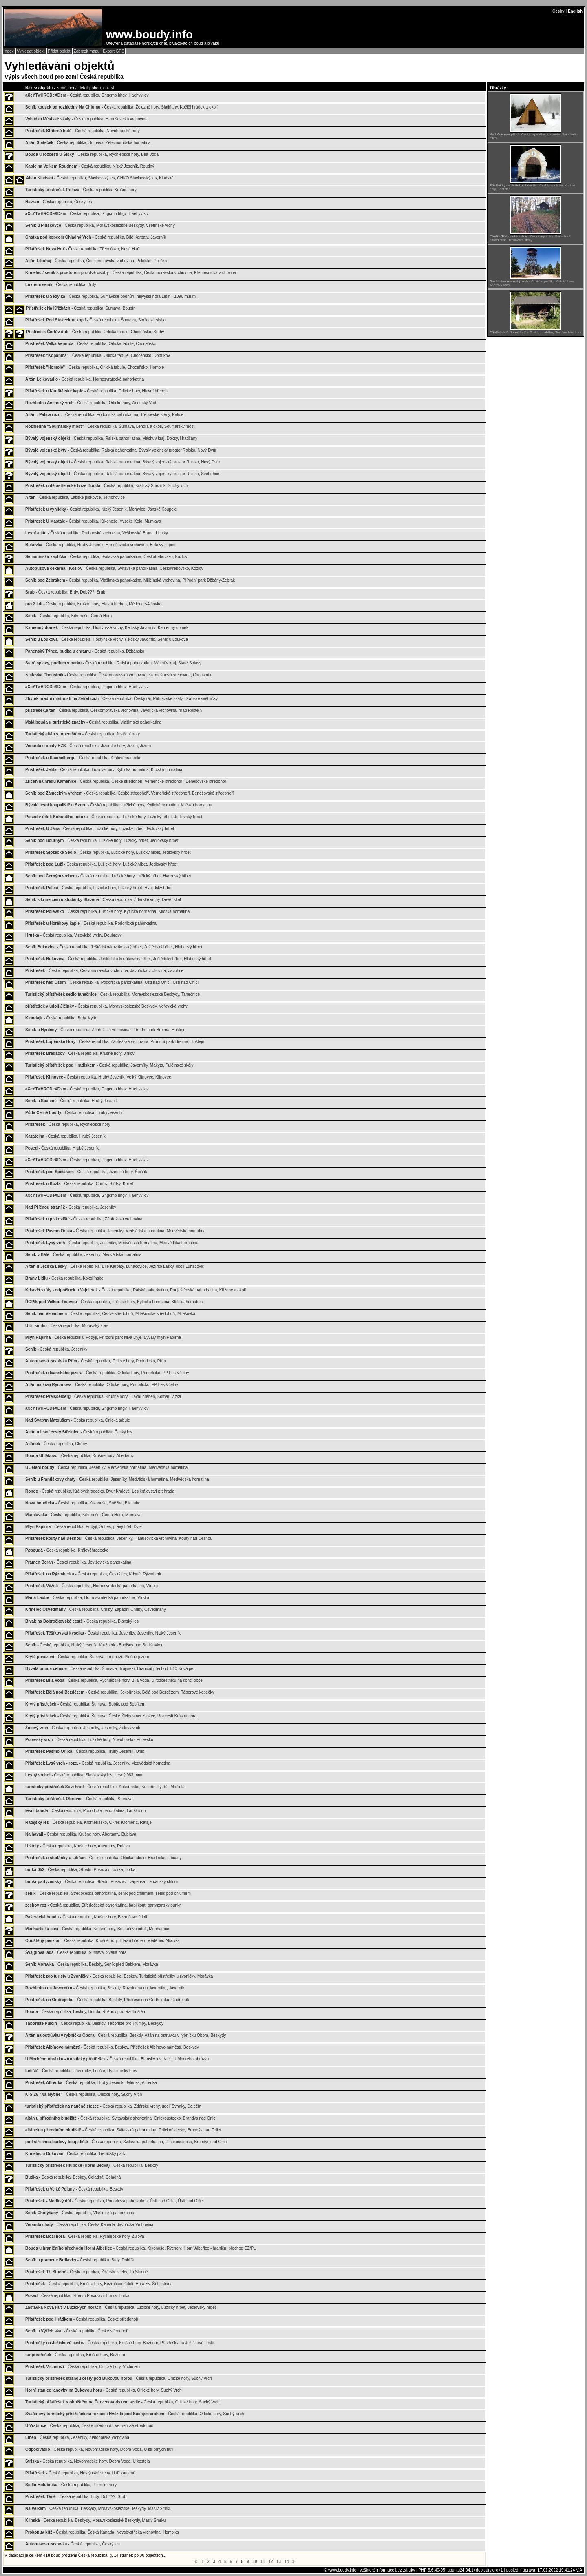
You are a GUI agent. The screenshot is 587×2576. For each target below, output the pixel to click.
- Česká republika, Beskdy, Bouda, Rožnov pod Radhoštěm (85, 2011)
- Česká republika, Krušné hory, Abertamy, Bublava (80, 1834)
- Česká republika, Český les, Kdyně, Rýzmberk (93, 1574)
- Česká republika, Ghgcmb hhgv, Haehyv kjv (87, 95)
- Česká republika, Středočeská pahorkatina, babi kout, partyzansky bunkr (103, 1905)
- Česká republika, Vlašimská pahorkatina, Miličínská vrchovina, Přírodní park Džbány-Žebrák (130, 580)
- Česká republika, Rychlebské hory (67, 1124)
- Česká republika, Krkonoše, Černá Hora (68, 616)
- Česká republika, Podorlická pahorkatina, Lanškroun (85, 1810)
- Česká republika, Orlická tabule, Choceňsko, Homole (94, 367)
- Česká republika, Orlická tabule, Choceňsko (90, 343)
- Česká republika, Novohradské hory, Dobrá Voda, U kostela (87, 2461)
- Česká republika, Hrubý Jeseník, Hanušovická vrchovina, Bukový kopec (100, 545)
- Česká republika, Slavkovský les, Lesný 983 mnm (84, 1775)
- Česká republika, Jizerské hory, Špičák (86, 1171)
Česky (558, 11)
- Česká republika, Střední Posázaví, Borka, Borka (77, 2295)
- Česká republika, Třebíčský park (75, 2153)
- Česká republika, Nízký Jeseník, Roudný (89, 166)
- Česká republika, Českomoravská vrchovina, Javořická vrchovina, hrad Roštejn (113, 710)
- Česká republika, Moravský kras (66, 1325)
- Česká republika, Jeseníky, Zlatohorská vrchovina (77, 2437)
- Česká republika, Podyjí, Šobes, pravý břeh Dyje (83, 1526)
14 (287, 2561)
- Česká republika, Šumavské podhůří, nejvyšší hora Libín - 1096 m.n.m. (111, 296)
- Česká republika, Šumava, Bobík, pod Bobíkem (85, 1704)
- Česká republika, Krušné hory (81, 190)
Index (9, 51)
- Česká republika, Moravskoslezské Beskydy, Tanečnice (112, 994)
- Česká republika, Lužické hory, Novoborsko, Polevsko (89, 1739)
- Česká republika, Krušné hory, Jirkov (80, 1053)
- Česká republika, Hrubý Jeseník (71, 1101)
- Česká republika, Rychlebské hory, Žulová (84, 2236)
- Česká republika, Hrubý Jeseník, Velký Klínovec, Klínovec (98, 1077)
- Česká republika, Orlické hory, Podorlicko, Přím (95, 1361)
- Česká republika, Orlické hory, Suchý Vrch (83, 2094)
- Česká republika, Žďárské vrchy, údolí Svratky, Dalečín (113, 2106)
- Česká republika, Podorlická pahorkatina (91, 923)
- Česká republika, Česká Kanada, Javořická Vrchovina (89, 2224)
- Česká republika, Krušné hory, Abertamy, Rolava (77, 1846)
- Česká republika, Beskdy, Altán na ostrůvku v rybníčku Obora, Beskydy (125, 2035)
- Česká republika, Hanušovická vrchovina (86, 119)
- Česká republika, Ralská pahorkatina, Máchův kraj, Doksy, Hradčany (111, 438)
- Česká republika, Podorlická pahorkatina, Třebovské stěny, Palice (104, 414)
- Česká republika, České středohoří (81, 2319)
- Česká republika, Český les (58, 201)
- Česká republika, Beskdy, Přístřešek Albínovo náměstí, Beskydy (112, 2047)
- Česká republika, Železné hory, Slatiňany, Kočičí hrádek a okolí (121, 107)
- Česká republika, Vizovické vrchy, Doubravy (73, 935)
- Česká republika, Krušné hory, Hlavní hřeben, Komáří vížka (103, 1396)
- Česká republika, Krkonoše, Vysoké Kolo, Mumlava (93, 521)
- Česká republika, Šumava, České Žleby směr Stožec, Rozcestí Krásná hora (110, 1716)
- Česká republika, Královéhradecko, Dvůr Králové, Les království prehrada (99, 1491)
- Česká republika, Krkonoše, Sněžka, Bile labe (82, 1503)
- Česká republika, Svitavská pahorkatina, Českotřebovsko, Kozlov (106, 556)
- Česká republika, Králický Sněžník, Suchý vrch (106, 485)
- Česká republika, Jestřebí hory (82, 734)
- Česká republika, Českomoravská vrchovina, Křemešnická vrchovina (130, 272)
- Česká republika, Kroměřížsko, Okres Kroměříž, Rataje (88, 1822)
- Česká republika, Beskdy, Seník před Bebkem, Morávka (91, 1964)
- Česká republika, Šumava (78, 1798)
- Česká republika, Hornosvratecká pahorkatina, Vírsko (91, 1586)
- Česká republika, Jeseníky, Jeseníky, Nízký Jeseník (103, 1633)
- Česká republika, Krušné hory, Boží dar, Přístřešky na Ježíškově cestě (119, 2343)
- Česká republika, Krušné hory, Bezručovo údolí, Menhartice (97, 1929)
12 (271, 2561)
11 (263, 2561)
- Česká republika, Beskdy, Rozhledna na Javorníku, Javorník (104, 1988)
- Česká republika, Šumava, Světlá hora (75, 1952)
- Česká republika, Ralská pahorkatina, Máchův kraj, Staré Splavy (113, 663)
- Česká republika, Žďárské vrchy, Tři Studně (86, 2272)
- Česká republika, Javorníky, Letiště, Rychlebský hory (81, 2071)
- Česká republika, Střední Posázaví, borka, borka (80, 1869)
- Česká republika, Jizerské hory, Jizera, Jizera (88, 746)
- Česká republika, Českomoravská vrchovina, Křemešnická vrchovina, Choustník (118, 675)
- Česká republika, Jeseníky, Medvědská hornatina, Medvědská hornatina (115, 1231)
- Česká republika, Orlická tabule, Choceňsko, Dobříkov (97, 355)
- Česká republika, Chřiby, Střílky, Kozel (79, 1183)
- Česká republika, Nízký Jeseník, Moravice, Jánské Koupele (101, 509)
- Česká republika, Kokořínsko (64, 1278)
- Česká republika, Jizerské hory (71, 2485)
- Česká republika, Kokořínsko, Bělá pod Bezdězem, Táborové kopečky (119, 1692)
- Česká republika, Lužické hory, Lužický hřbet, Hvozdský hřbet (108, 876)
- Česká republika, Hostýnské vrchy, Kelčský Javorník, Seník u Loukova (106, 639)
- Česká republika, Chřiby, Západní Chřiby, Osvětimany (95, 1609)
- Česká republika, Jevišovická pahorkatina (78, 1562)
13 (279, 2561)
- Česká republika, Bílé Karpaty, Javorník (95, 237)
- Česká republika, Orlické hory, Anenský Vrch (91, 403)
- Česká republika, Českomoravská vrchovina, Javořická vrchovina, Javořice (104, 970)
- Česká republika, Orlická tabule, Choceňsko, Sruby (95, 332)
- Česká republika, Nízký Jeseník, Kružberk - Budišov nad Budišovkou (94, 1645)
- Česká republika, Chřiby (56, 1444)
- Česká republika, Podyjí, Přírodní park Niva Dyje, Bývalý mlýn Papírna (103, 1337)
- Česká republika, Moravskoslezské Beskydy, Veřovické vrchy (106, 1006)
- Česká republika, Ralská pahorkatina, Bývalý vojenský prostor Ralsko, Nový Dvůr (120, 450)
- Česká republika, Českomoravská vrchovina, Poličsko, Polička (96, 261)
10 (255, 2561)
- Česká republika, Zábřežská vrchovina (83, 1219)
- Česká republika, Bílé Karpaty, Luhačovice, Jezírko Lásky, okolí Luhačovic (114, 1266)
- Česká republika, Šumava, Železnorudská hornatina (87, 142)
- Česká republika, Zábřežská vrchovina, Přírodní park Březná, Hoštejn (105, 1030)
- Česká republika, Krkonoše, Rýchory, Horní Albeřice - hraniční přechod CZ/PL (140, 2248)
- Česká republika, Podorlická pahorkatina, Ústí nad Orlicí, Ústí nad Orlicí (112, 982)
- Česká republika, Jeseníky (70, 1207)
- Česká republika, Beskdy (91, 2165)
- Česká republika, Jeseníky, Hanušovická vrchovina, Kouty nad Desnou (118, 1538)
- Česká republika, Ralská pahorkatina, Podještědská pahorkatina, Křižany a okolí (135, 1290)
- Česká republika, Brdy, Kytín (61, 1018)
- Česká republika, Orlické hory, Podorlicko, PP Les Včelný (107, 1373)
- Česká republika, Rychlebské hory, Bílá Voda (92, 154)
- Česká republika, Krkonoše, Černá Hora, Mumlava (83, 1515)
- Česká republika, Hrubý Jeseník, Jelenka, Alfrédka (91, 2082)
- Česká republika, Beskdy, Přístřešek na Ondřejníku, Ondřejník (107, 2000)
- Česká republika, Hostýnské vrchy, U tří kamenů (80, 2473)
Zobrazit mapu (87, 51)
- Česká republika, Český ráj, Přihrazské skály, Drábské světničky (121, 698)
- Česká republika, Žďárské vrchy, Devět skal (103, 899)
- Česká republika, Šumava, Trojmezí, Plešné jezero (87, 1657)
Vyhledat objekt (31, 51)
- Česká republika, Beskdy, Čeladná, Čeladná (73, 2177)
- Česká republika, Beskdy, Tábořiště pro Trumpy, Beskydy (94, 2023)
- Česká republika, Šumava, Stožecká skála (95, 320)
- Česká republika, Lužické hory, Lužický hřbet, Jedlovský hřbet (113, 817)
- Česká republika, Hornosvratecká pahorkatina (84, 379)
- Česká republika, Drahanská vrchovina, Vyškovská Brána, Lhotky (96, 533)
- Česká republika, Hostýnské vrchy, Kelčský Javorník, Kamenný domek (106, 627)
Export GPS (113, 51)
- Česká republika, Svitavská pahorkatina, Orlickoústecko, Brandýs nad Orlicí (120, 2118)
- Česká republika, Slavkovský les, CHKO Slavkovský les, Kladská (100, 178)
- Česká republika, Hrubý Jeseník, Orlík (84, 1751)
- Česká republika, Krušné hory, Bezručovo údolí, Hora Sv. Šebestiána (99, 2283)
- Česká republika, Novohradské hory (82, 130)
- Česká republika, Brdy (60, 284)
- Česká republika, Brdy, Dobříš (79, 2260)
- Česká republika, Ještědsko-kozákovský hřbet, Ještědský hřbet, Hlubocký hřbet (113, 947)
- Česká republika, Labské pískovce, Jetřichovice (75, 497)
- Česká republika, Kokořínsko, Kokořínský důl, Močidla (105, 1787)
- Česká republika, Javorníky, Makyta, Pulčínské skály (109, 1065)
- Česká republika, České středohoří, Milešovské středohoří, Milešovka (110, 1313)
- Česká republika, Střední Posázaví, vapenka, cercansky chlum (101, 1881)
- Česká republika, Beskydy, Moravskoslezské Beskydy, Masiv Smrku (98, 2508)
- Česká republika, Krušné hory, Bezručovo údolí (86, 1917)
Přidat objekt (59, 51)
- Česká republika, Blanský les (82, 1621)
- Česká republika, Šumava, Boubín (81, 308)
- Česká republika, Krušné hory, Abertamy (79, 1455)
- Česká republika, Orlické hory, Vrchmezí (82, 2366)
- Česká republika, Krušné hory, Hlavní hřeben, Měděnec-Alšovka (93, 604)
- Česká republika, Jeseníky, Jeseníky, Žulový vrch (82, 1727)
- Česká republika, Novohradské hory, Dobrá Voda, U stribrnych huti (99, 2449)
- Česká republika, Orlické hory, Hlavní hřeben (96, 391)
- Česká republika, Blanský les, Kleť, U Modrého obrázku (117, 2059)
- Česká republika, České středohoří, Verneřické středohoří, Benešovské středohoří (126, 781)
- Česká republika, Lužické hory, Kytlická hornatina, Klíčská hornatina (103, 769)
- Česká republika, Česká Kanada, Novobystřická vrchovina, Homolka (102, 2532)
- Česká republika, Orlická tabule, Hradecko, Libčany (103, 1858)
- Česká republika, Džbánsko (84, 651)
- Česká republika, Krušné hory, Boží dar (75, 2354)
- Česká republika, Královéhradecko (83, 757)
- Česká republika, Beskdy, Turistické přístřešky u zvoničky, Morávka (119, 1976)
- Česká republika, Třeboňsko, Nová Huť (82, 249)
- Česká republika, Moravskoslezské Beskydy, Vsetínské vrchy (100, 225)
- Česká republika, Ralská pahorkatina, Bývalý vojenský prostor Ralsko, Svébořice (122, 474)
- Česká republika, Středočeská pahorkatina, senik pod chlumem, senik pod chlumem (108, 1893)
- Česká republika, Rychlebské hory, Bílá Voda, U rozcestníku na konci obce (114, 1680)
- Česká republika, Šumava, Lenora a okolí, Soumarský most (109, 426)
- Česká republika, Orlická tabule (77, 1420)
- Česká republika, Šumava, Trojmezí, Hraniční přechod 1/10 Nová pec (110, 1668)
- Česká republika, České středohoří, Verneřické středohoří (89, 2425)
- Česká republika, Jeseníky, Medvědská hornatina (83, 1254)
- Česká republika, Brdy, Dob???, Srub (65, 592)
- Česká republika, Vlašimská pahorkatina (93, 722)
